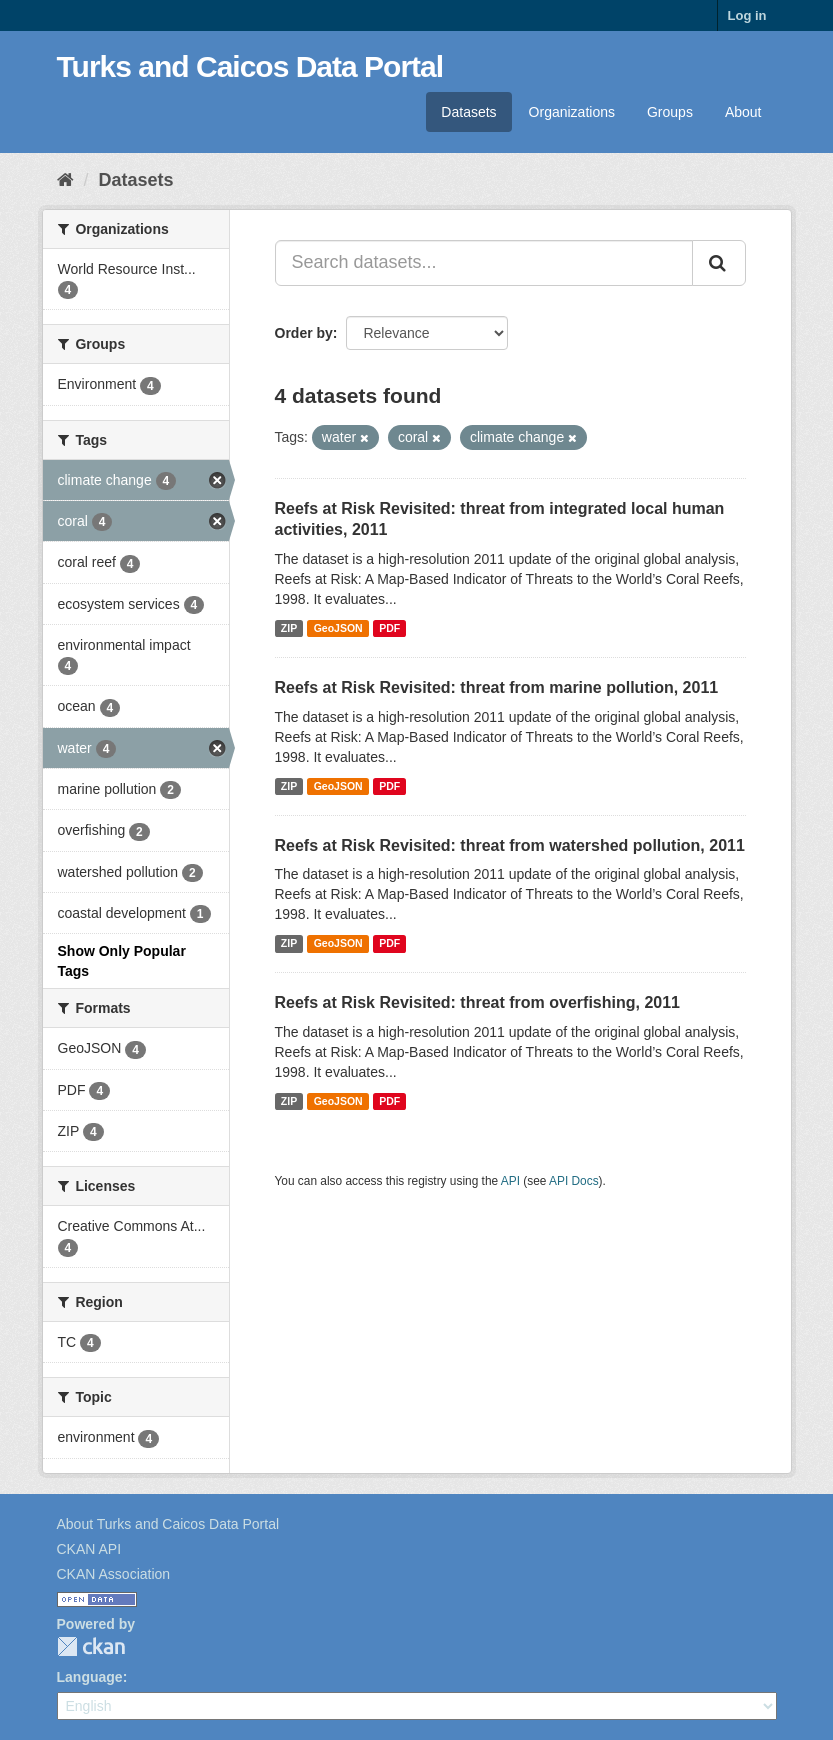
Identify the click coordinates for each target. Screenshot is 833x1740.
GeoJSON (338, 628)
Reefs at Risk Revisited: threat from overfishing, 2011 (477, 1002)
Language (90, 1677)
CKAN (91, 1646)
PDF (389, 628)
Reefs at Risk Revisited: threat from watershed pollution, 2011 (510, 845)
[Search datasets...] (484, 263)
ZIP (289, 628)
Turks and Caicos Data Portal (250, 66)
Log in (747, 15)
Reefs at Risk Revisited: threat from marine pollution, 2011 (497, 687)
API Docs (574, 1181)
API (510, 1181)
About (743, 112)
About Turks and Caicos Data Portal (168, 1524)
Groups (670, 112)
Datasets (468, 112)
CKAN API (89, 1549)
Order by (304, 333)
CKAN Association (114, 1574)
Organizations (572, 112)
